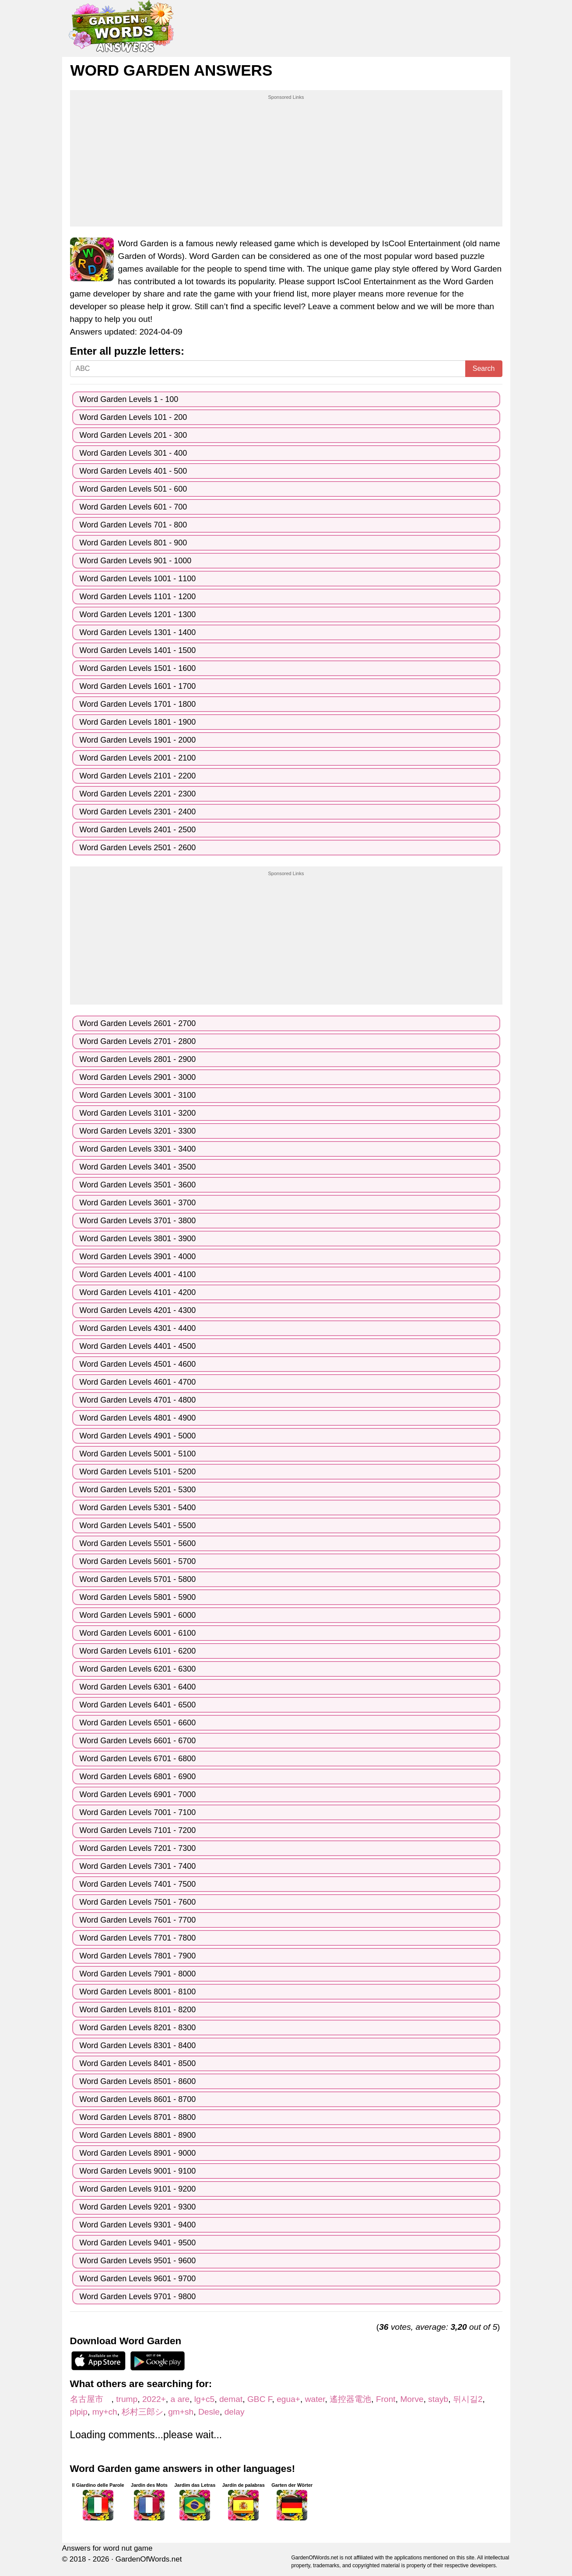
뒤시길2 (468, 2399)
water (315, 2399)
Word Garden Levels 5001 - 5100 (138, 1453)
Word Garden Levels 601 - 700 (133, 507)
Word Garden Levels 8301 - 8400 (138, 2045)
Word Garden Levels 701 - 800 (133, 524)
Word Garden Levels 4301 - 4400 (138, 1328)
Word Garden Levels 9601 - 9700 (138, 2278)
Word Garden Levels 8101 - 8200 (138, 2009)
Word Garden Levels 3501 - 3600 (138, 1184)
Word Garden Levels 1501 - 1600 (138, 668)
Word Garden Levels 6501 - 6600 (138, 1722)
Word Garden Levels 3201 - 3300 (138, 1131)
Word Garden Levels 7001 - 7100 (138, 1812)
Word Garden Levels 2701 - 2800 (138, 1041)
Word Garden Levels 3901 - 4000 (138, 1256)
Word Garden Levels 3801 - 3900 (138, 1238)
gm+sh (180, 2411)
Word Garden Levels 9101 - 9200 (138, 2189)
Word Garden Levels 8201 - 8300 (138, 2027)
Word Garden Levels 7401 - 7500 (138, 1884)
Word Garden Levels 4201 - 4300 (138, 1310)
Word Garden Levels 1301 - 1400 (138, 632)
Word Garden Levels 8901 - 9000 (138, 2153)
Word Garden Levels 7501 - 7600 (138, 1902)
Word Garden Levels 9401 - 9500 (138, 2242)
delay (235, 2411)
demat (230, 2399)
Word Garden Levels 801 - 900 (133, 542)
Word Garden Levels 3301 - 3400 (138, 1149)
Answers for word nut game (107, 2548)
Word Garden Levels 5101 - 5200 (138, 1471)
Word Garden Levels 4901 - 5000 (138, 1435)
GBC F (259, 2399)
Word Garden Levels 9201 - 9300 (138, 2207)
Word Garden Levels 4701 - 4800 (138, 1400)
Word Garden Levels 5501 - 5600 (138, 1543)
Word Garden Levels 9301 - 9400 (138, 2224)
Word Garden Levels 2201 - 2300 (138, 793)
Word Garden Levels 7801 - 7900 (138, 1955)
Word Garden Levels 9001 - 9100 (138, 2171)
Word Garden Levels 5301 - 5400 (138, 1507)
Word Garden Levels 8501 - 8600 (138, 2081)
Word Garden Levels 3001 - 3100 (138, 1095)
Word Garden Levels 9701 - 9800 (138, 2296)
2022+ (154, 2399)
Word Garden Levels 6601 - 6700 (138, 1740)
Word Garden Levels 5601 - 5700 (138, 1561)
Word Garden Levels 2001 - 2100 (138, 758)
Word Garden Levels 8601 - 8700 (138, 2099)
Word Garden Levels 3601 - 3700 (138, 1202)
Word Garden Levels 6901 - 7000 (138, 1794)
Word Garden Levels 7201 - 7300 (138, 1848)
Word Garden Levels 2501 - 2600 (138, 847)
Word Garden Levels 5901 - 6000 (138, 1615)
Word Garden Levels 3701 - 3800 (138, 1220)
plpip (79, 2411)
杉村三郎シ (142, 2411)
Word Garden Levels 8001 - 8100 (138, 1991)
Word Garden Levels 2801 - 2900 (138, 1059)
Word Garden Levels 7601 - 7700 (138, 1920)
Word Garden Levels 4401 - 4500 (138, 1346)
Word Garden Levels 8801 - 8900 (138, 2135)
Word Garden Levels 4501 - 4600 (138, 1364)
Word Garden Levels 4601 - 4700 (138, 1382)
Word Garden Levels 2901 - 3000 (138, 1077)
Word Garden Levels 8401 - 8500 (138, 2063)
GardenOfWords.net (149, 2559)
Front (386, 2399)
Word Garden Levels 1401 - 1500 (138, 650)
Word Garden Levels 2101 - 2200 (138, 775)
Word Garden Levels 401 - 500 (133, 471)
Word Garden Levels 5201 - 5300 (138, 1489)
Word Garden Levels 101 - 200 (133, 417)
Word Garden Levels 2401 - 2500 (138, 829)
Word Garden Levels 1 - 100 (129, 399)
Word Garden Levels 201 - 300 (133, 435)
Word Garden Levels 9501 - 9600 (138, 2260)
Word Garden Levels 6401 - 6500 (138, 1704)
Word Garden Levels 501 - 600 (133, 489)
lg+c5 (204, 2399)
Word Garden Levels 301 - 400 (133, 453)
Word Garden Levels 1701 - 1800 (138, 704)
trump (126, 2399)
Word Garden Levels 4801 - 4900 (138, 1418)
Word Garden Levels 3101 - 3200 (138, 1113)
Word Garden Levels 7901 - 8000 (138, 1973)
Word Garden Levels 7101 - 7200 (138, 1830)
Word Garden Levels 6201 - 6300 (138, 1669)
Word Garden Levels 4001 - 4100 (138, 1274)
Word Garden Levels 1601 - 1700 (138, 686)
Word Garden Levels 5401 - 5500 (138, 1525)
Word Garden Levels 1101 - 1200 (138, 596)
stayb (438, 2399)
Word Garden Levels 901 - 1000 (136, 560)
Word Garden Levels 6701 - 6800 (138, 1758)
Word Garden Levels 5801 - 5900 (138, 1597)
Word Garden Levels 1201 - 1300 (138, 614)
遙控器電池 (350, 2399)
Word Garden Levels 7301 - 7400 (138, 1866)
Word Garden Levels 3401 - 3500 (138, 1166)
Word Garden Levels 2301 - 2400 (138, 811)
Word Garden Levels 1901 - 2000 (138, 740)
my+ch (104, 2411)
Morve (411, 2399)
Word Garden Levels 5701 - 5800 (138, 1579)
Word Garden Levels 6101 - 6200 (138, 1651)
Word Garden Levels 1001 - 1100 (138, 578)
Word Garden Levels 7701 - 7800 (138, 1938)
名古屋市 (91, 2399)
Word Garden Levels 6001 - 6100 (138, 1633)
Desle (209, 2411)
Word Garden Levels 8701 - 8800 (138, 2117)
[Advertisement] (286, 162)
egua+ (288, 2399)
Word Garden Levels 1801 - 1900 (138, 722)
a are (179, 2399)
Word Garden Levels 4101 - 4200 (138, 1292)
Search (484, 368)
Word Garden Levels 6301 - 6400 (138, 1686)
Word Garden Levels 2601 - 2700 (138, 1023)
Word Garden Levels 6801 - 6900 (138, 1776)
